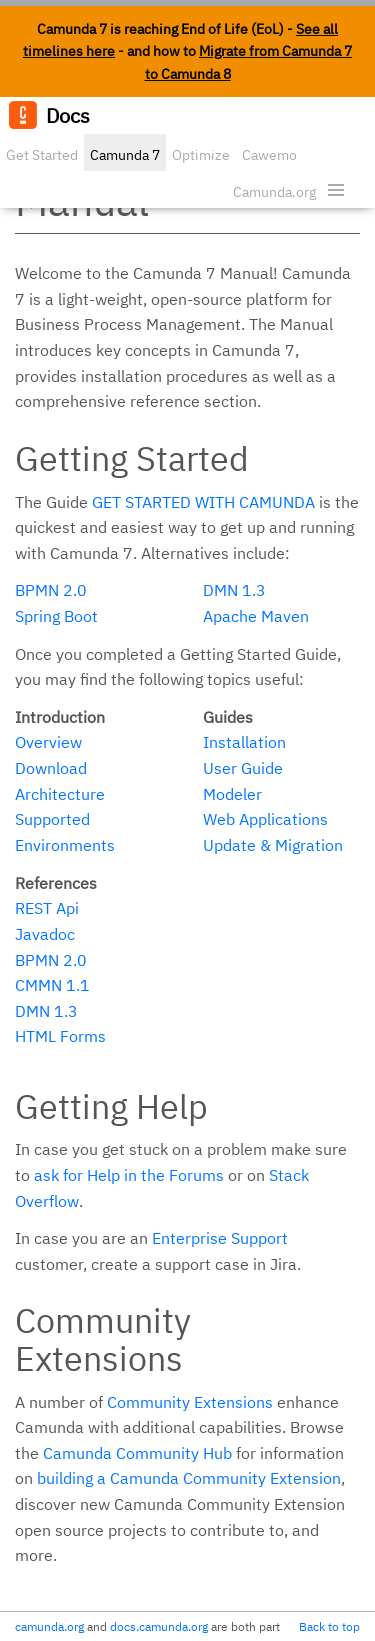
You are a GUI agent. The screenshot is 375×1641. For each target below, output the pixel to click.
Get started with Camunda (203, 502)
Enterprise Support (220, 1238)
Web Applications (265, 819)
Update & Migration (273, 845)
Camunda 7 (125, 155)
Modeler (232, 794)
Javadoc (45, 934)
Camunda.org (274, 192)
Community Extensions (190, 1402)
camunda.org (49, 1626)
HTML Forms (60, 1036)
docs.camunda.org (159, 1626)
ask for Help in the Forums (129, 1175)
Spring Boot (56, 616)
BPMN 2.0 (51, 590)
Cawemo (269, 155)
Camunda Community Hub (137, 1453)
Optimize (201, 155)
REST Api (47, 908)
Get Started (42, 155)
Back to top (329, 1626)
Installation (244, 742)
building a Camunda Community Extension (189, 1478)
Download (51, 768)
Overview (48, 742)
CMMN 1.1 (52, 985)
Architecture (60, 794)
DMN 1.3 (234, 590)
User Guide (243, 768)
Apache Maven (256, 616)
